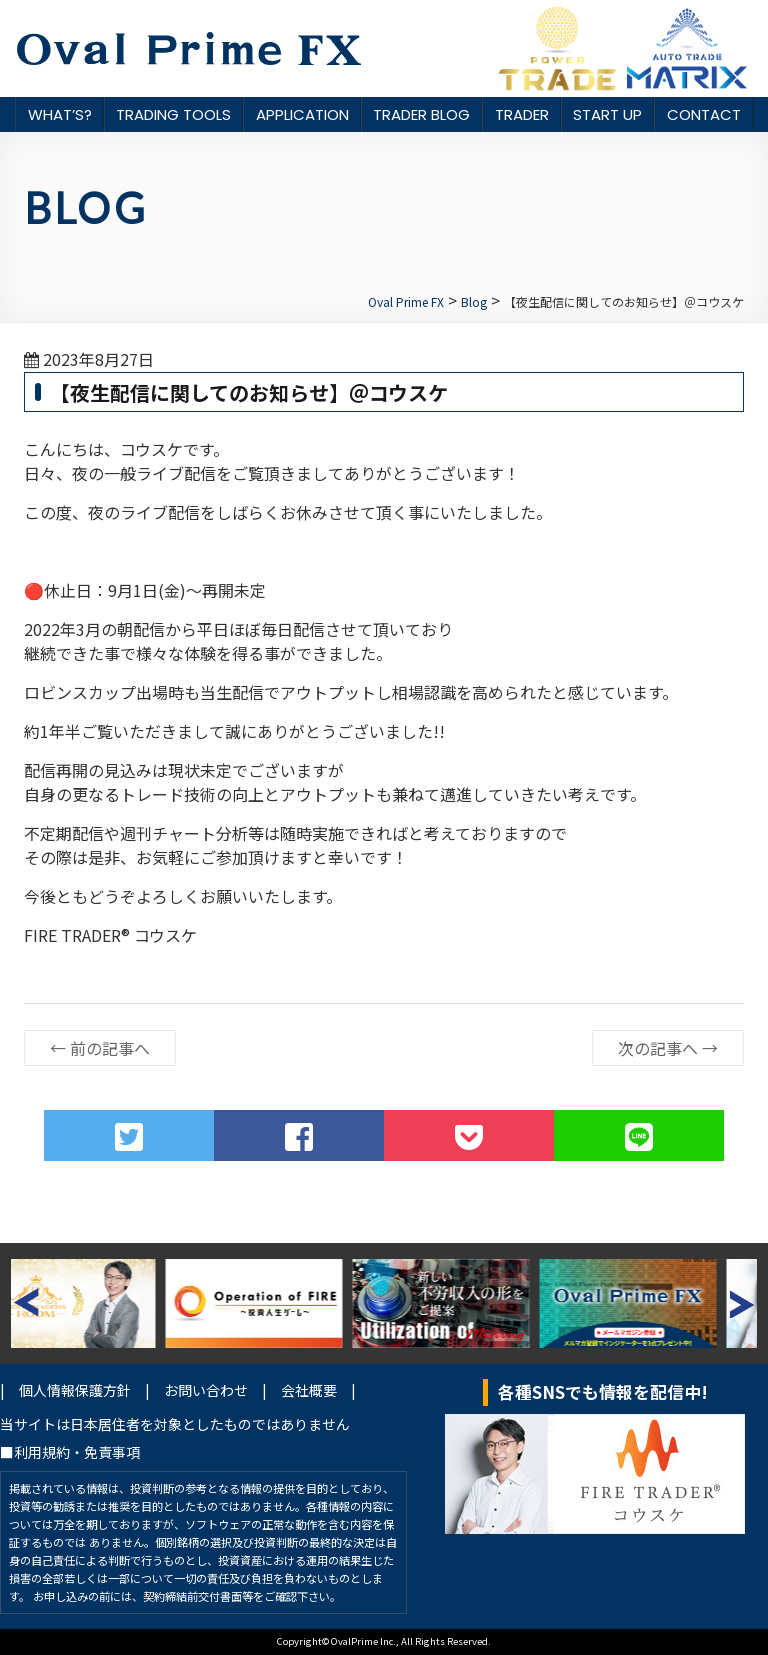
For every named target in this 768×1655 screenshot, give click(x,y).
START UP (607, 114)
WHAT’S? (60, 114)
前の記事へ (100, 1048)
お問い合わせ (206, 1390)
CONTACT (704, 114)
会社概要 (309, 1390)
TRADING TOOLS (173, 114)
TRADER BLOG (421, 114)
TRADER (522, 114)
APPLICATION (302, 114)
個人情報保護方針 (75, 1390)
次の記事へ (668, 1048)
